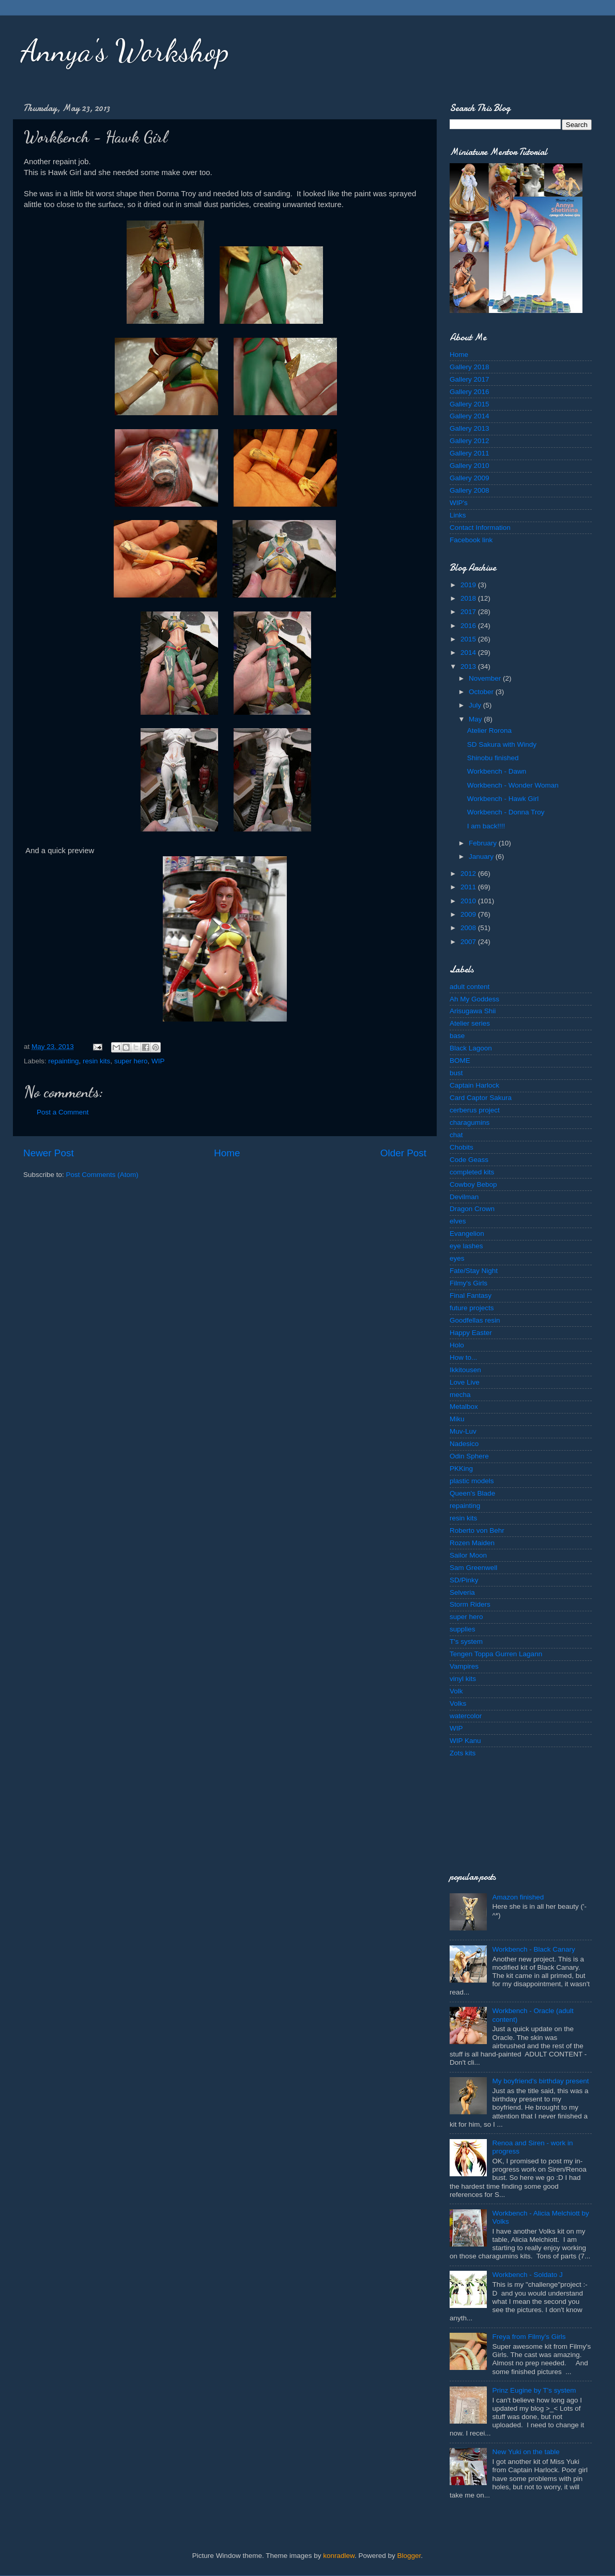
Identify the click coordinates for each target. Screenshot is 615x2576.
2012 (469, 873)
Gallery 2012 (469, 441)
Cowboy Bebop (473, 1184)
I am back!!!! (486, 826)
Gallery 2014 (469, 416)
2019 (469, 585)
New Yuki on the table (525, 2452)
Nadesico (464, 1444)
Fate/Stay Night (474, 1271)
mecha (460, 1395)
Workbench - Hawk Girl (503, 799)
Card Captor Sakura (481, 1098)
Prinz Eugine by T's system (534, 2390)
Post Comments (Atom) (102, 1175)
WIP (158, 1061)
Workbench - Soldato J (527, 2275)
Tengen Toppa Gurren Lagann (496, 1654)
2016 (469, 626)
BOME (460, 1060)
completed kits (472, 1172)
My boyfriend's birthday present (540, 2081)
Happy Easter (471, 1333)
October (482, 692)
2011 (469, 887)
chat (456, 1135)
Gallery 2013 (469, 428)
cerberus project (475, 1110)
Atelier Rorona (489, 730)
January (482, 856)
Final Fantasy (470, 1295)
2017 (469, 612)
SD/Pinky (464, 1580)
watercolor (466, 1716)
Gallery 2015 (469, 404)
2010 (469, 901)
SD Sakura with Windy (501, 744)
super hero (131, 1061)
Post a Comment (63, 1112)
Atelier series (470, 1023)
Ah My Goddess (474, 999)
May (476, 719)
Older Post (403, 1153)
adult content (469, 987)
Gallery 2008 (469, 490)
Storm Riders (470, 1604)
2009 (469, 914)
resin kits (96, 1061)
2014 (469, 652)
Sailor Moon (468, 1555)
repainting (63, 1061)
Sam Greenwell (473, 1568)
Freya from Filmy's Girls (528, 2337)
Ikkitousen (465, 1370)
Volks (458, 1703)
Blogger (409, 2555)
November (486, 678)
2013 (469, 666)
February (484, 843)
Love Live (465, 1382)
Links (458, 515)
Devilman (464, 1197)
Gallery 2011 (469, 453)
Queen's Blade (472, 1493)
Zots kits (462, 1753)
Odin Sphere (469, 1456)
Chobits (461, 1147)
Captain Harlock (474, 1085)
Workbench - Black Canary (533, 1949)
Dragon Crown (472, 1209)
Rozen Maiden (472, 1543)
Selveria (462, 1592)
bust (456, 1073)
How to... (463, 1357)
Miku (457, 1419)
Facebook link (471, 540)
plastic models (472, 1481)
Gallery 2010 (469, 465)
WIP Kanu (465, 1741)
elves (458, 1221)
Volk (456, 1691)
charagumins (469, 1122)
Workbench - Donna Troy (506, 812)
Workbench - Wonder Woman (513, 785)
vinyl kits (463, 1679)
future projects (472, 1308)
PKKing (461, 1468)
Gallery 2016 (469, 392)
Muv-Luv (463, 1431)
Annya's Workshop (125, 50)
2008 (469, 928)
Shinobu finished (493, 758)
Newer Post (48, 1153)
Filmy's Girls (468, 1283)
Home (227, 1153)
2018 (469, 598)
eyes (457, 1258)
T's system (466, 1641)
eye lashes (466, 1246)
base (457, 1036)
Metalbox (464, 1406)
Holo (457, 1345)
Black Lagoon (471, 1048)
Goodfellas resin (475, 1320)
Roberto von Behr (477, 1530)
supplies (462, 1629)
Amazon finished (518, 1897)
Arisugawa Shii (473, 1011)
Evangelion (467, 1233)
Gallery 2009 (469, 478)
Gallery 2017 (469, 379)
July (476, 705)
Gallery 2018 (469, 367)
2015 (469, 639)
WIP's (459, 503)
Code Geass (469, 1160)
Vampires (464, 1666)
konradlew (339, 2555)
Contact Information (480, 527)
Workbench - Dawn (497, 771)
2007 (469, 942)
